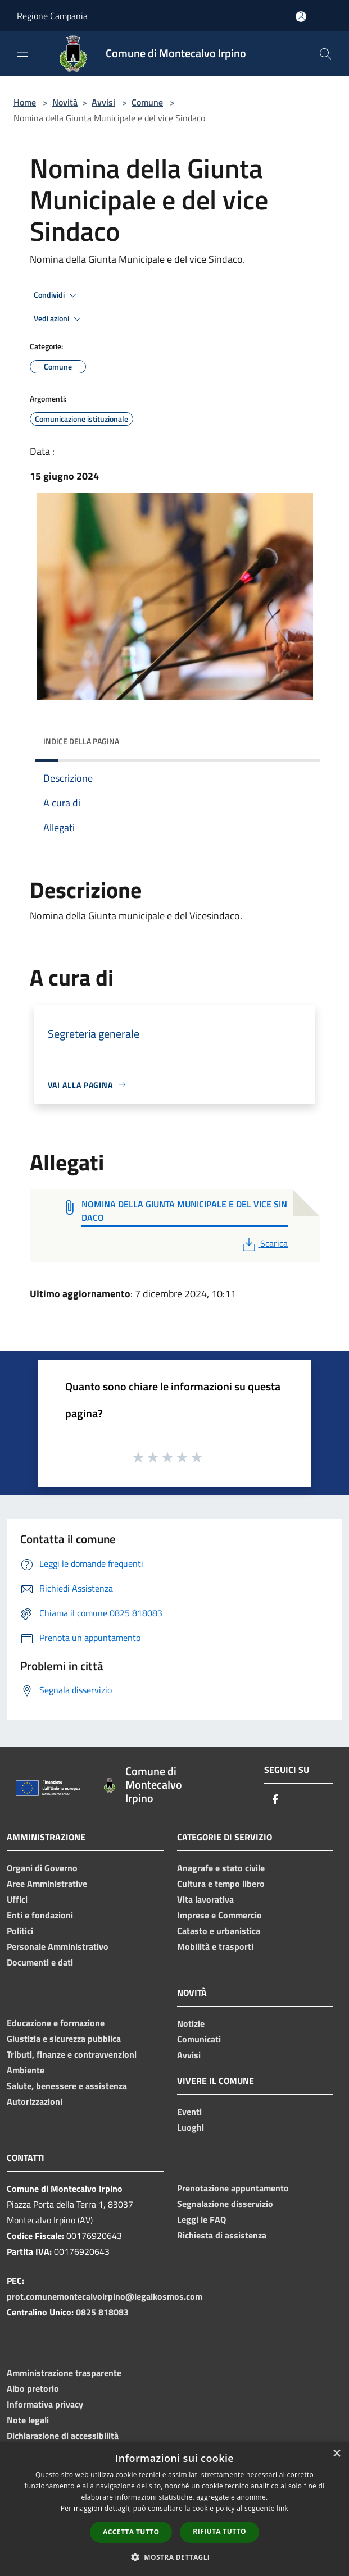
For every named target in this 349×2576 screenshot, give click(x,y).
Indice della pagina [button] (81, 741)
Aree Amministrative (47, 1883)
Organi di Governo (42, 1868)
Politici (20, 1930)
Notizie (191, 2023)
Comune (147, 102)
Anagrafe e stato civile (221, 1868)
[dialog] (174, 2509)
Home (24, 102)
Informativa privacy (45, 2404)
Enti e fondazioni (40, 1915)
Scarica (264, 1243)
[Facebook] (275, 1800)
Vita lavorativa (205, 1899)
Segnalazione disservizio (225, 2203)
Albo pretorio (33, 2388)
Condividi (57, 295)
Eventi (189, 2111)
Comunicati (199, 2039)
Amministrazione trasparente (64, 2372)
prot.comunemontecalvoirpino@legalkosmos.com (104, 2296)
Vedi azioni (59, 319)
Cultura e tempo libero (221, 1883)
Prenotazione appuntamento (233, 2188)
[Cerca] (325, 54)
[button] (174, 2557)
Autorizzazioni (34, 2101)
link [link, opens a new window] (282, 2508)
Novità (65, 102)
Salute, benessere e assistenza (67, 2085)
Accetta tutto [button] (131, 2532)
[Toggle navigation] (22, 53)
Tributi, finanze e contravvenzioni (72, 2054)
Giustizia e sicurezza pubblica (64, 2038)
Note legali (28, 2420)
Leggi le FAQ (201, 2219)
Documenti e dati (40, 1962)
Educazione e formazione (56, 2023)
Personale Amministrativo (57, 1946)
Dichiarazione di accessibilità (63, 2435)
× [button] (336, 2454)
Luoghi (190, 2127)
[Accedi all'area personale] (300, 16)
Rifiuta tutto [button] (219, 2531)
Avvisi (103, 102)
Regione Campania (52, 15)
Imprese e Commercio (219, 1915)
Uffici (17, 1899)
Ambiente (25, 2070)
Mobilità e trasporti (215, 1946)
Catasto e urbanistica (218, 1930)
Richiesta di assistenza (221, 2235)
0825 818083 (102, 2312)
